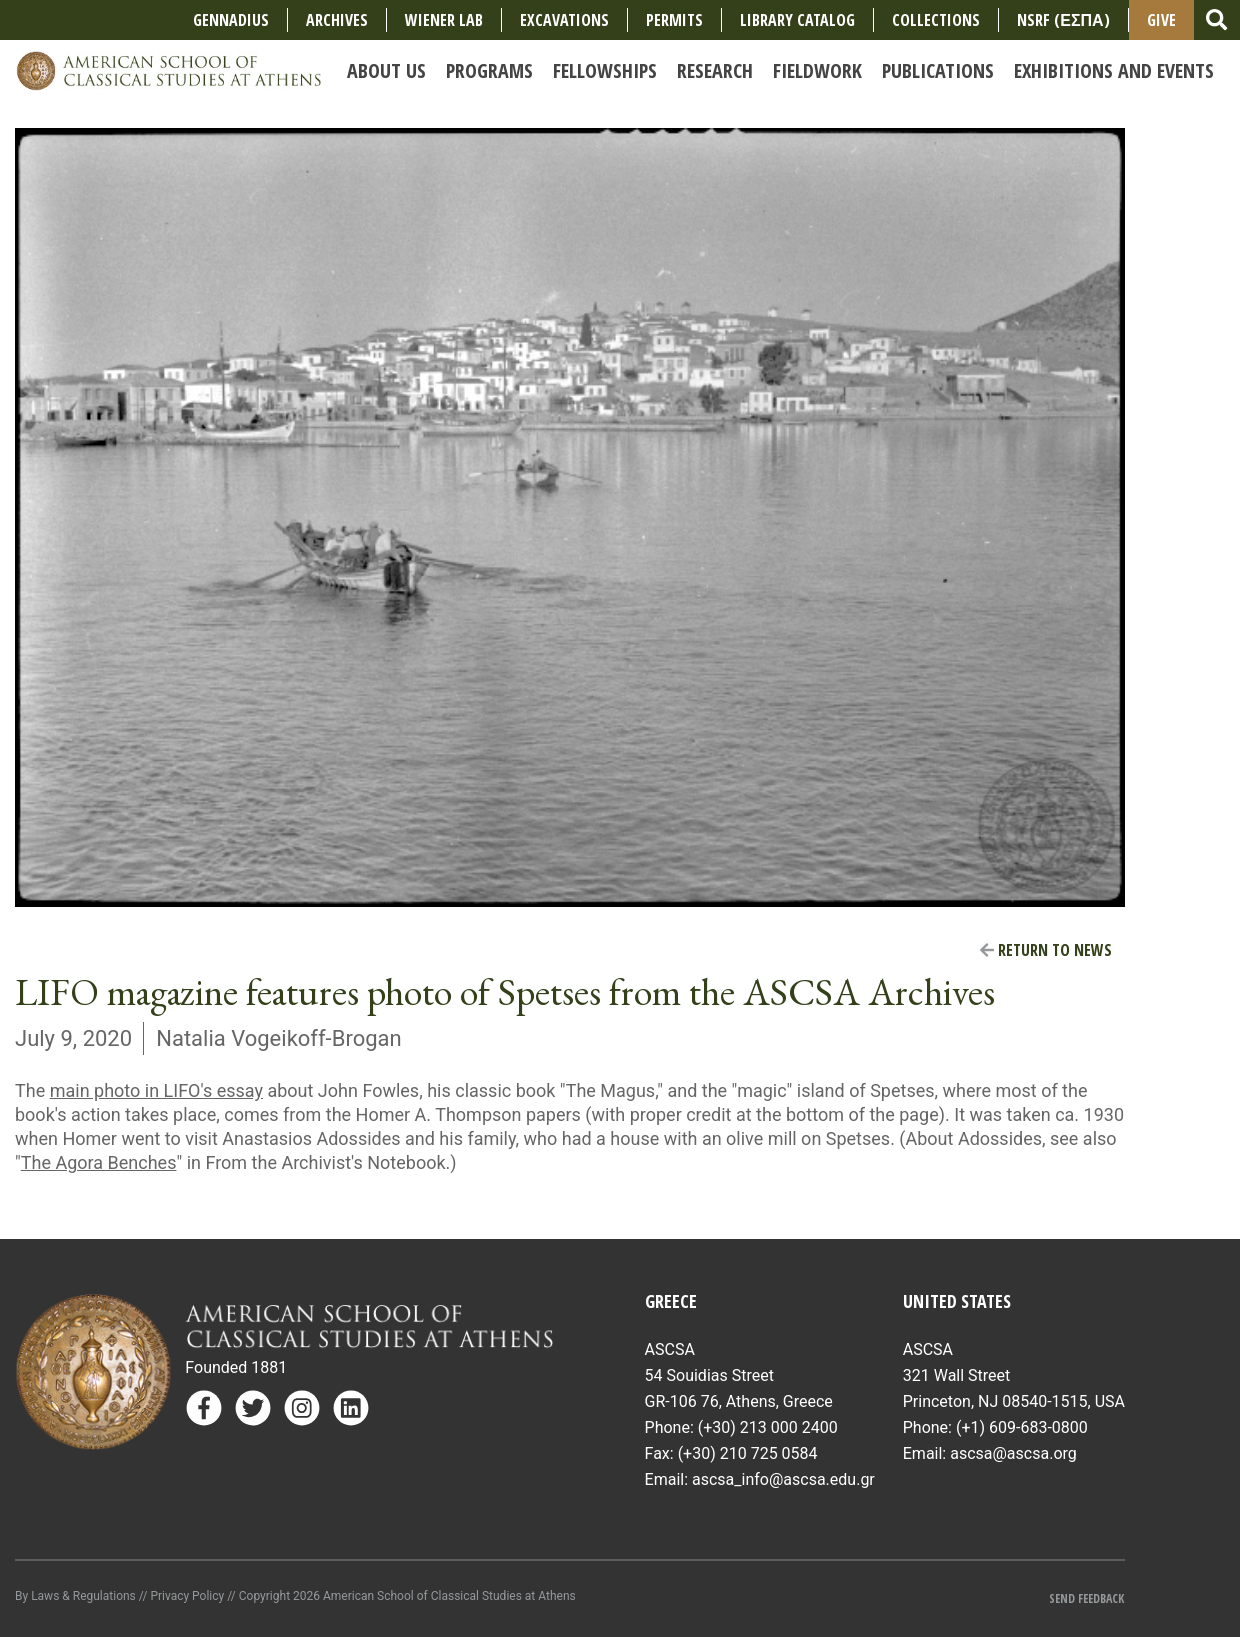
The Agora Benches (99, 1162)
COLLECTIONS (936, 20)
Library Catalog (797, 20)
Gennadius (231, 20)
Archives (337, 20)
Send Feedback (1086, 1598)
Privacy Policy (187, 1596)
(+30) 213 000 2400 (768, 1427)
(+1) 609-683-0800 (1022, 1427)
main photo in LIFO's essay (156, 1090)
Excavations (564, 20)
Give (1161, 20)
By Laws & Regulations (75, 1596)
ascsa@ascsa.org (1013, 1453)
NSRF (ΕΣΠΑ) (1063, 20)
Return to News (1046, 950)
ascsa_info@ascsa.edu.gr (783, 1479)
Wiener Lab (444, 20)
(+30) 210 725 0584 (748, 1453)
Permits (674, 20)
